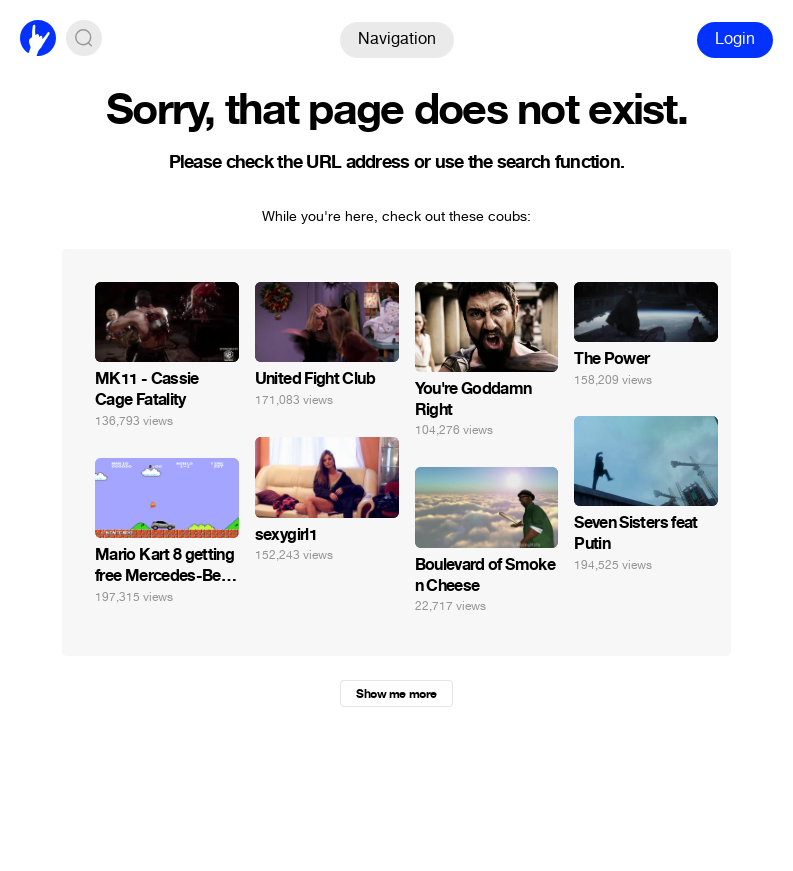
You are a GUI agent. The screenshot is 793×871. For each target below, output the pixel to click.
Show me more (396, 694)
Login (735, 38)
